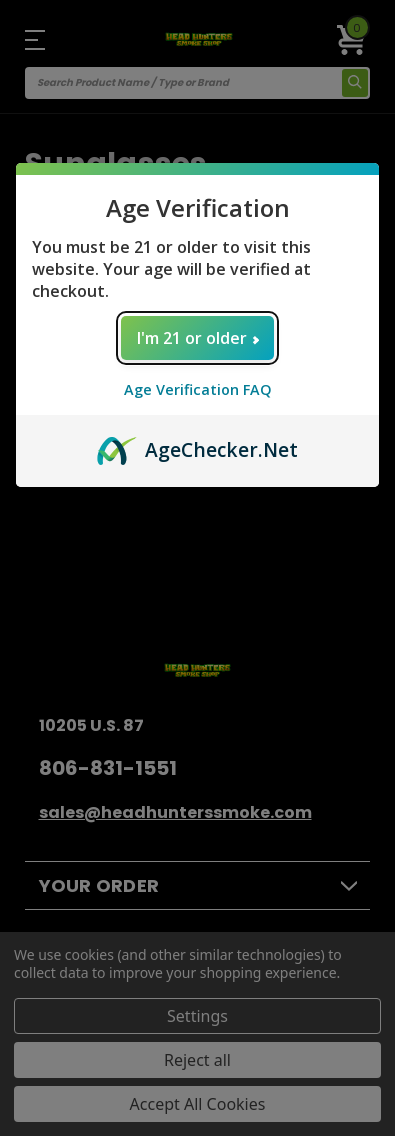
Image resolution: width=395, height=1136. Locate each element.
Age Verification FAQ (198, 389)
